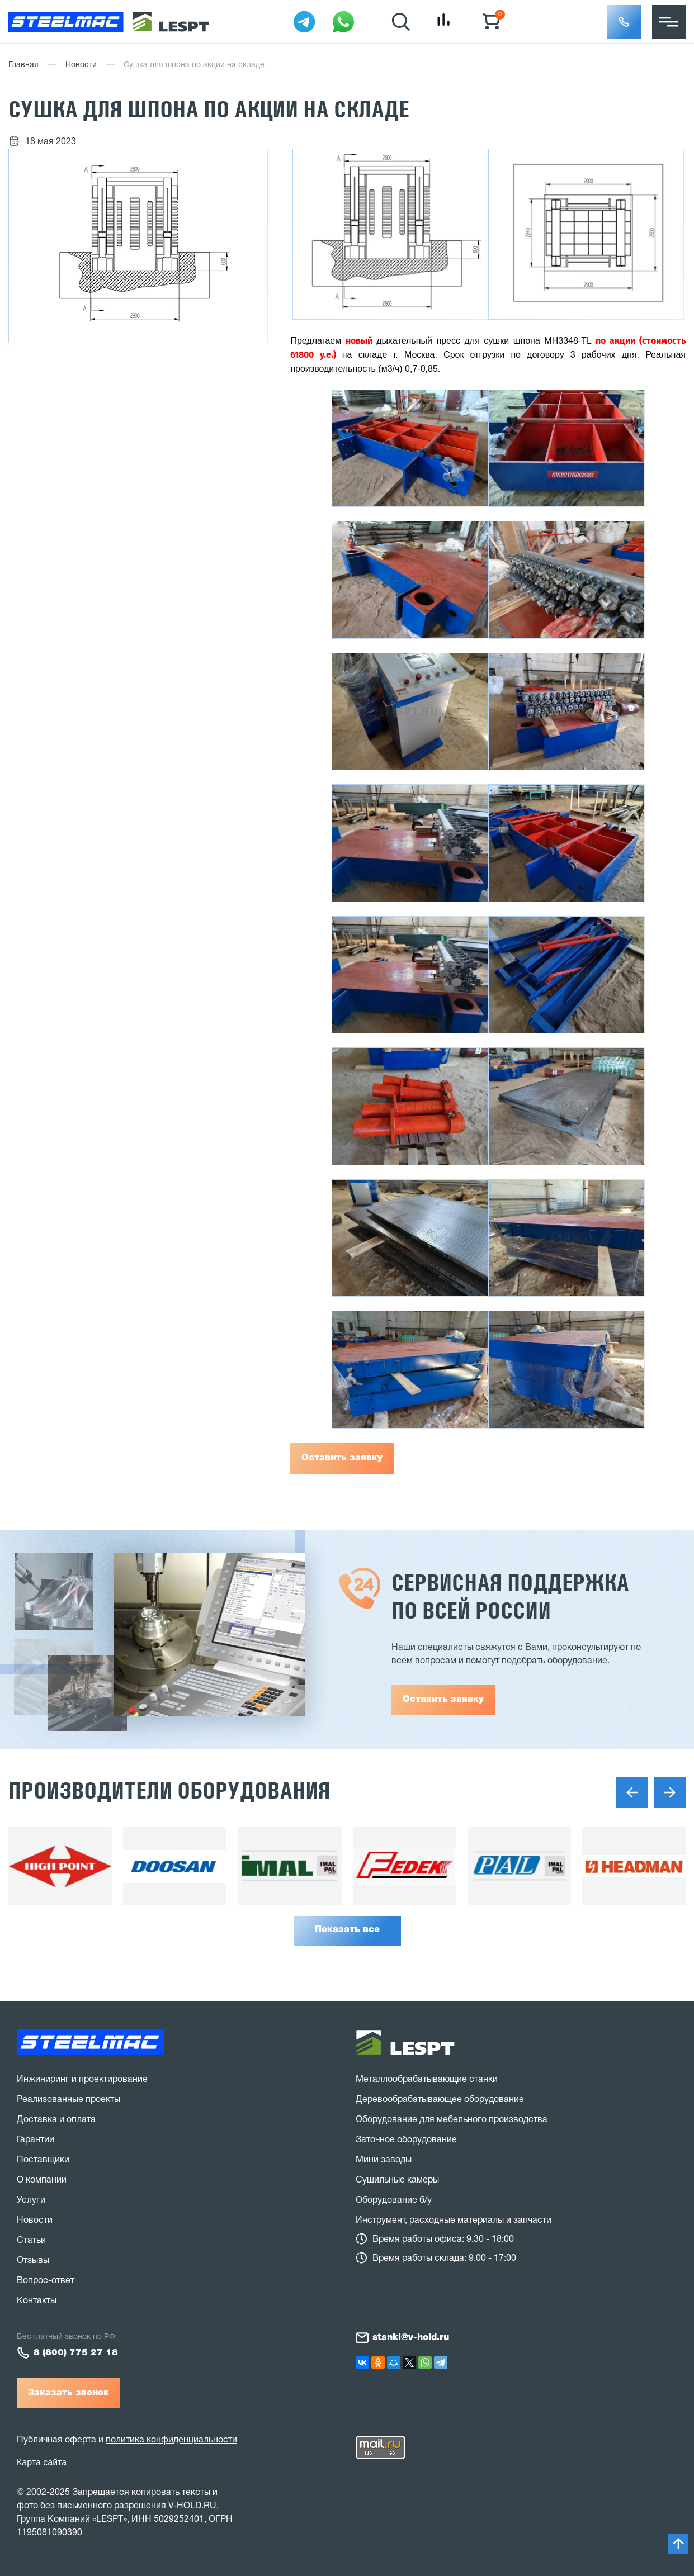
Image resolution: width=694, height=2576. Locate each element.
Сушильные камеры (397, 2180)
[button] (624, 22)
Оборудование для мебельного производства (451, 2120)
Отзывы (33, 2261)
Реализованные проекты (68, 2100)
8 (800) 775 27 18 (76, 2353)
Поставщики (43, 2160)
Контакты (36, 2301)
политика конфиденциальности (171, 2440)
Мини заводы (384, 2160)
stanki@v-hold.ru (410, 2338)
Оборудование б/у (394, 2200)
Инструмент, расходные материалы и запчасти (453, 2220)
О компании (42, 2180)
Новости (81, 65)
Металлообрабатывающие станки (427, 2080)
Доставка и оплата (56, 2120)
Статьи (31, 2241)
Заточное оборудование (406, 2140)
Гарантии (35, 2140)
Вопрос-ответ (45, 2281)
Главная (23, 65)
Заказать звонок (68, 2393)
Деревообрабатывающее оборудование (440, 2100)
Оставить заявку (342, 1458)
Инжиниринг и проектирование (82, 2080)
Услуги (31, 2200)
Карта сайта (42, 2462)
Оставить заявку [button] (443, 1700)
